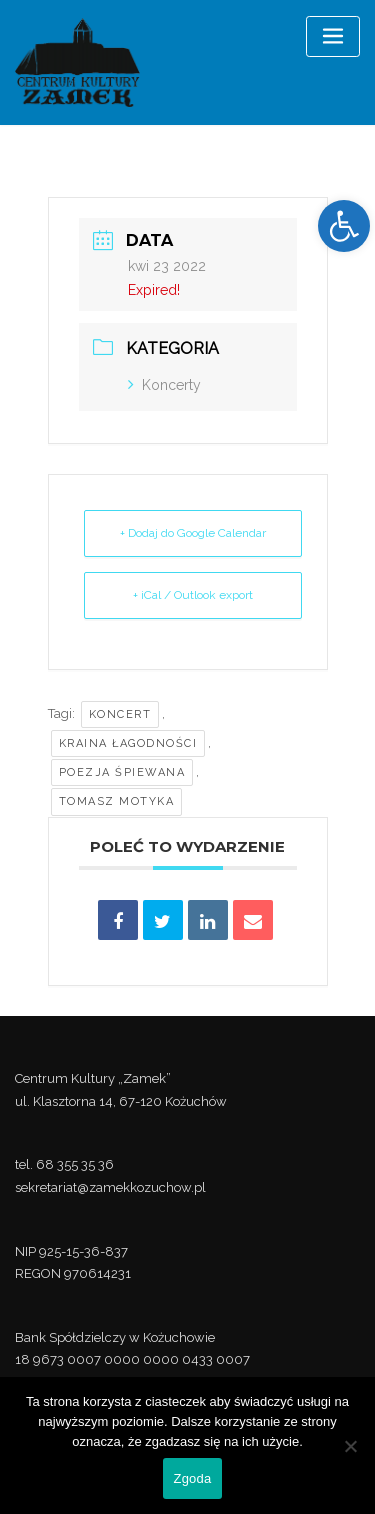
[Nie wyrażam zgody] (350, 1446)
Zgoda (192, 1478)
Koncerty (164, 385)
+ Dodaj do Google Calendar (193, 533)
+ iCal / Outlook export (193, 595)
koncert (120, 714)
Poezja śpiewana (122, 772)
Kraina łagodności (128, 743)
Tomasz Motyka (117, 801)
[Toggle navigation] (333, 36)
